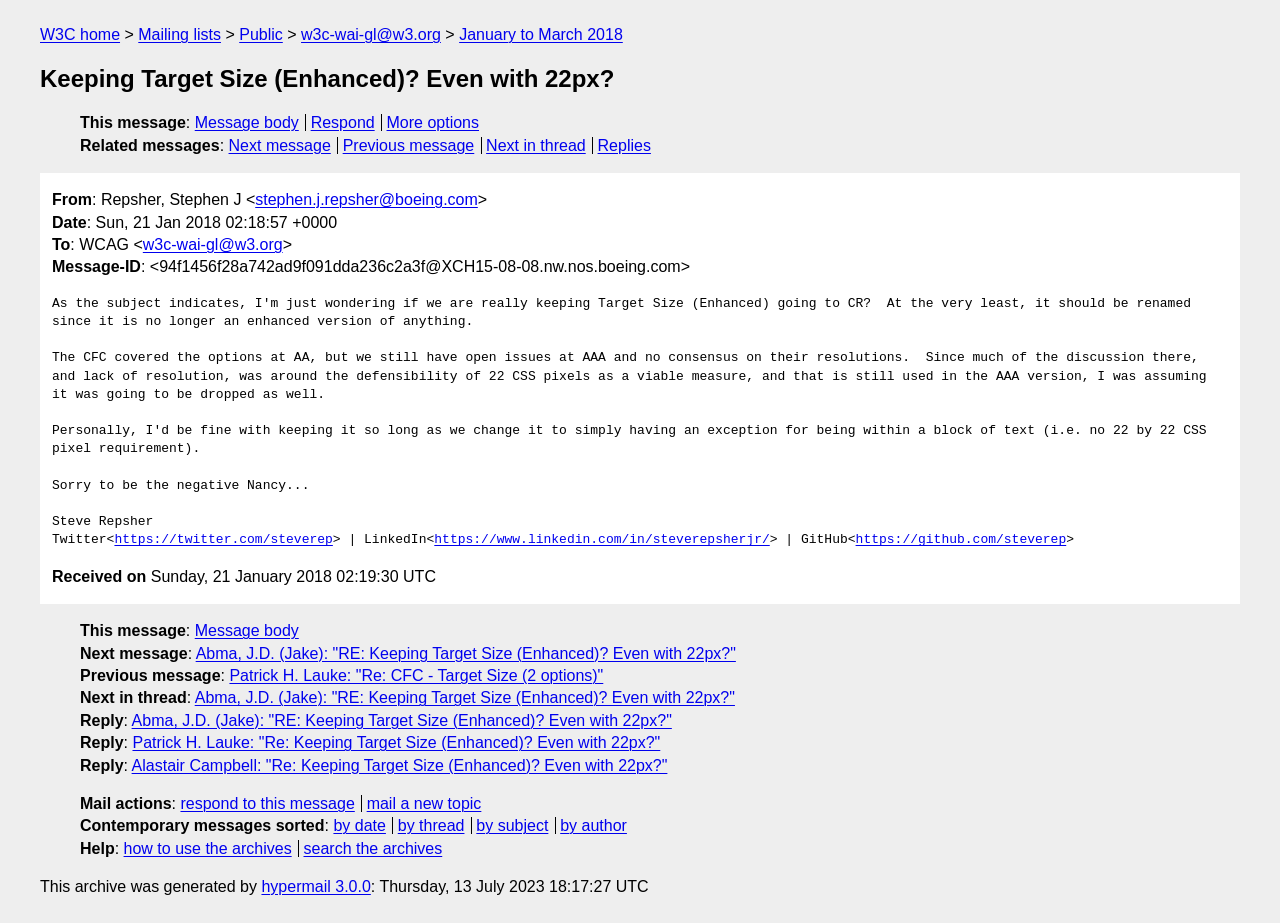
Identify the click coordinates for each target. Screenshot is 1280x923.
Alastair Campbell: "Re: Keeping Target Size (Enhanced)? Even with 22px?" (400, 765)
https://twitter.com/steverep (223, 540)
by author (593, 825)
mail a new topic (424, 803)
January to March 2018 (541, 34)
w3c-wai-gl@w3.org (371, 34)
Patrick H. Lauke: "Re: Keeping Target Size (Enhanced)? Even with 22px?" (396, 742)
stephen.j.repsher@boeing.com (366, 199)
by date (359, 825)
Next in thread (536, 145)
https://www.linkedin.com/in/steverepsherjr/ (601, 540)
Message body (247, 122)
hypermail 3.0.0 (315, 886)
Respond (343, 122)
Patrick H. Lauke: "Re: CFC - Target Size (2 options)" (416, 675)
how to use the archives (208, 848)
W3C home (80, 34)
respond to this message (267, 803)
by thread (431, 825)
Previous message (409, 145)
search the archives (373, 848)
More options (433, 122)
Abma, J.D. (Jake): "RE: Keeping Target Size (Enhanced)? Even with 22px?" (466, 653)
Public (261, 34)
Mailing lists (179, 34)
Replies (624, 145)
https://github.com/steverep (960, 540)
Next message (280, 145)
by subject (512, 825)
